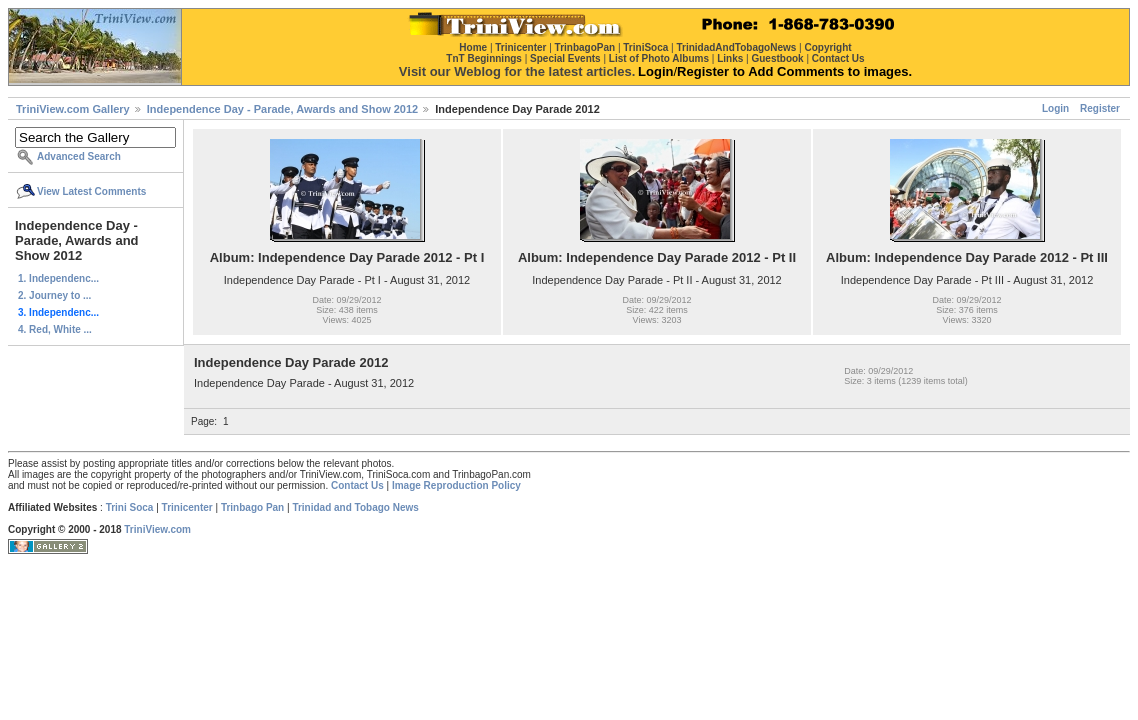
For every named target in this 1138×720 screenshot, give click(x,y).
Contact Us (357, 485)
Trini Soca (130, 507)
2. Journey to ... (54, 295)
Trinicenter (187, 507)
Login (1055, 108)
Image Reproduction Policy (456, 485)
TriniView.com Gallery (73, 109)
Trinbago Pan (252, 507)
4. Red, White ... (55, 329)
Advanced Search (79, 156)
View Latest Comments (91, 191)
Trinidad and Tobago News (355, 507)
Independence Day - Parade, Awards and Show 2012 (282, 109)
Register (1100, 108)
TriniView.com (157, 529)
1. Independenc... (58, 278)
